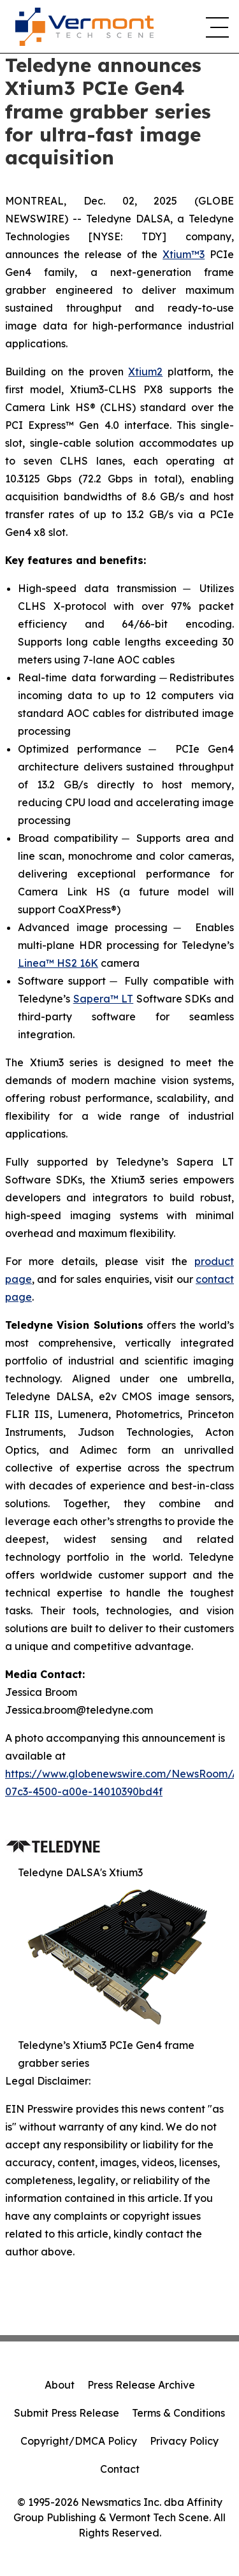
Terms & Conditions (178, 2412)
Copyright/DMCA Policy (78, 2441)
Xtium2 (145, 371)
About (60, 2384)
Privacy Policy (184, 2441)
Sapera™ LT (103, 998)
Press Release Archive (141, 2384)
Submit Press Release (66, 2412)
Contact (120, 2469)
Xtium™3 (184, 254)
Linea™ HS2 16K (58, 963)
